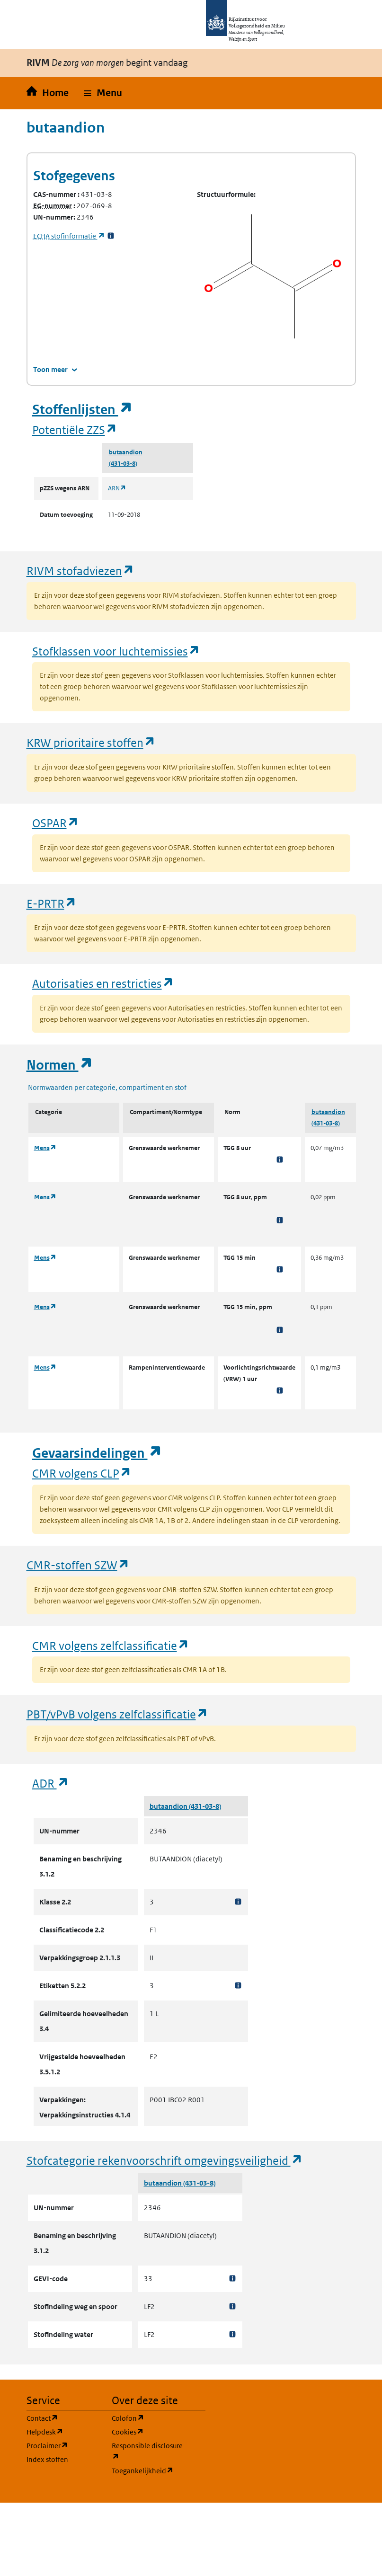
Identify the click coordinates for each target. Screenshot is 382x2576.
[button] (103, 93)
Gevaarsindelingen (97, 1453)
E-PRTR (52, 903)
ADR (50, 1783)
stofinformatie (69, 235)
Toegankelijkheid (149, 2470)
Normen (60, 1065)
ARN (117, 488)
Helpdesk (63, 2431)
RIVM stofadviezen (80, 570)
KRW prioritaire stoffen (91, 742)
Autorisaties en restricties (103, 983)
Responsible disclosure (149, 2451)
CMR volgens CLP (82, 1473)
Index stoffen (47, 2459)
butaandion (125, 452)
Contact (63, 2418)
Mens (45, 1148)
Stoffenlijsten (82, 409)
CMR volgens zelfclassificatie (110, 1645)
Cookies (149, 2431)
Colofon (149, 2418)
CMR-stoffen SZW (78, 1565)
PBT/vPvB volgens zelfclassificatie (117, 1714)
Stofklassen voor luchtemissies (116, 651)
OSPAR (55, 823)
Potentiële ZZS (74, 429)
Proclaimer (63, 2445)
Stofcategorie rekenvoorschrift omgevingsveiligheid (165, 2160)
